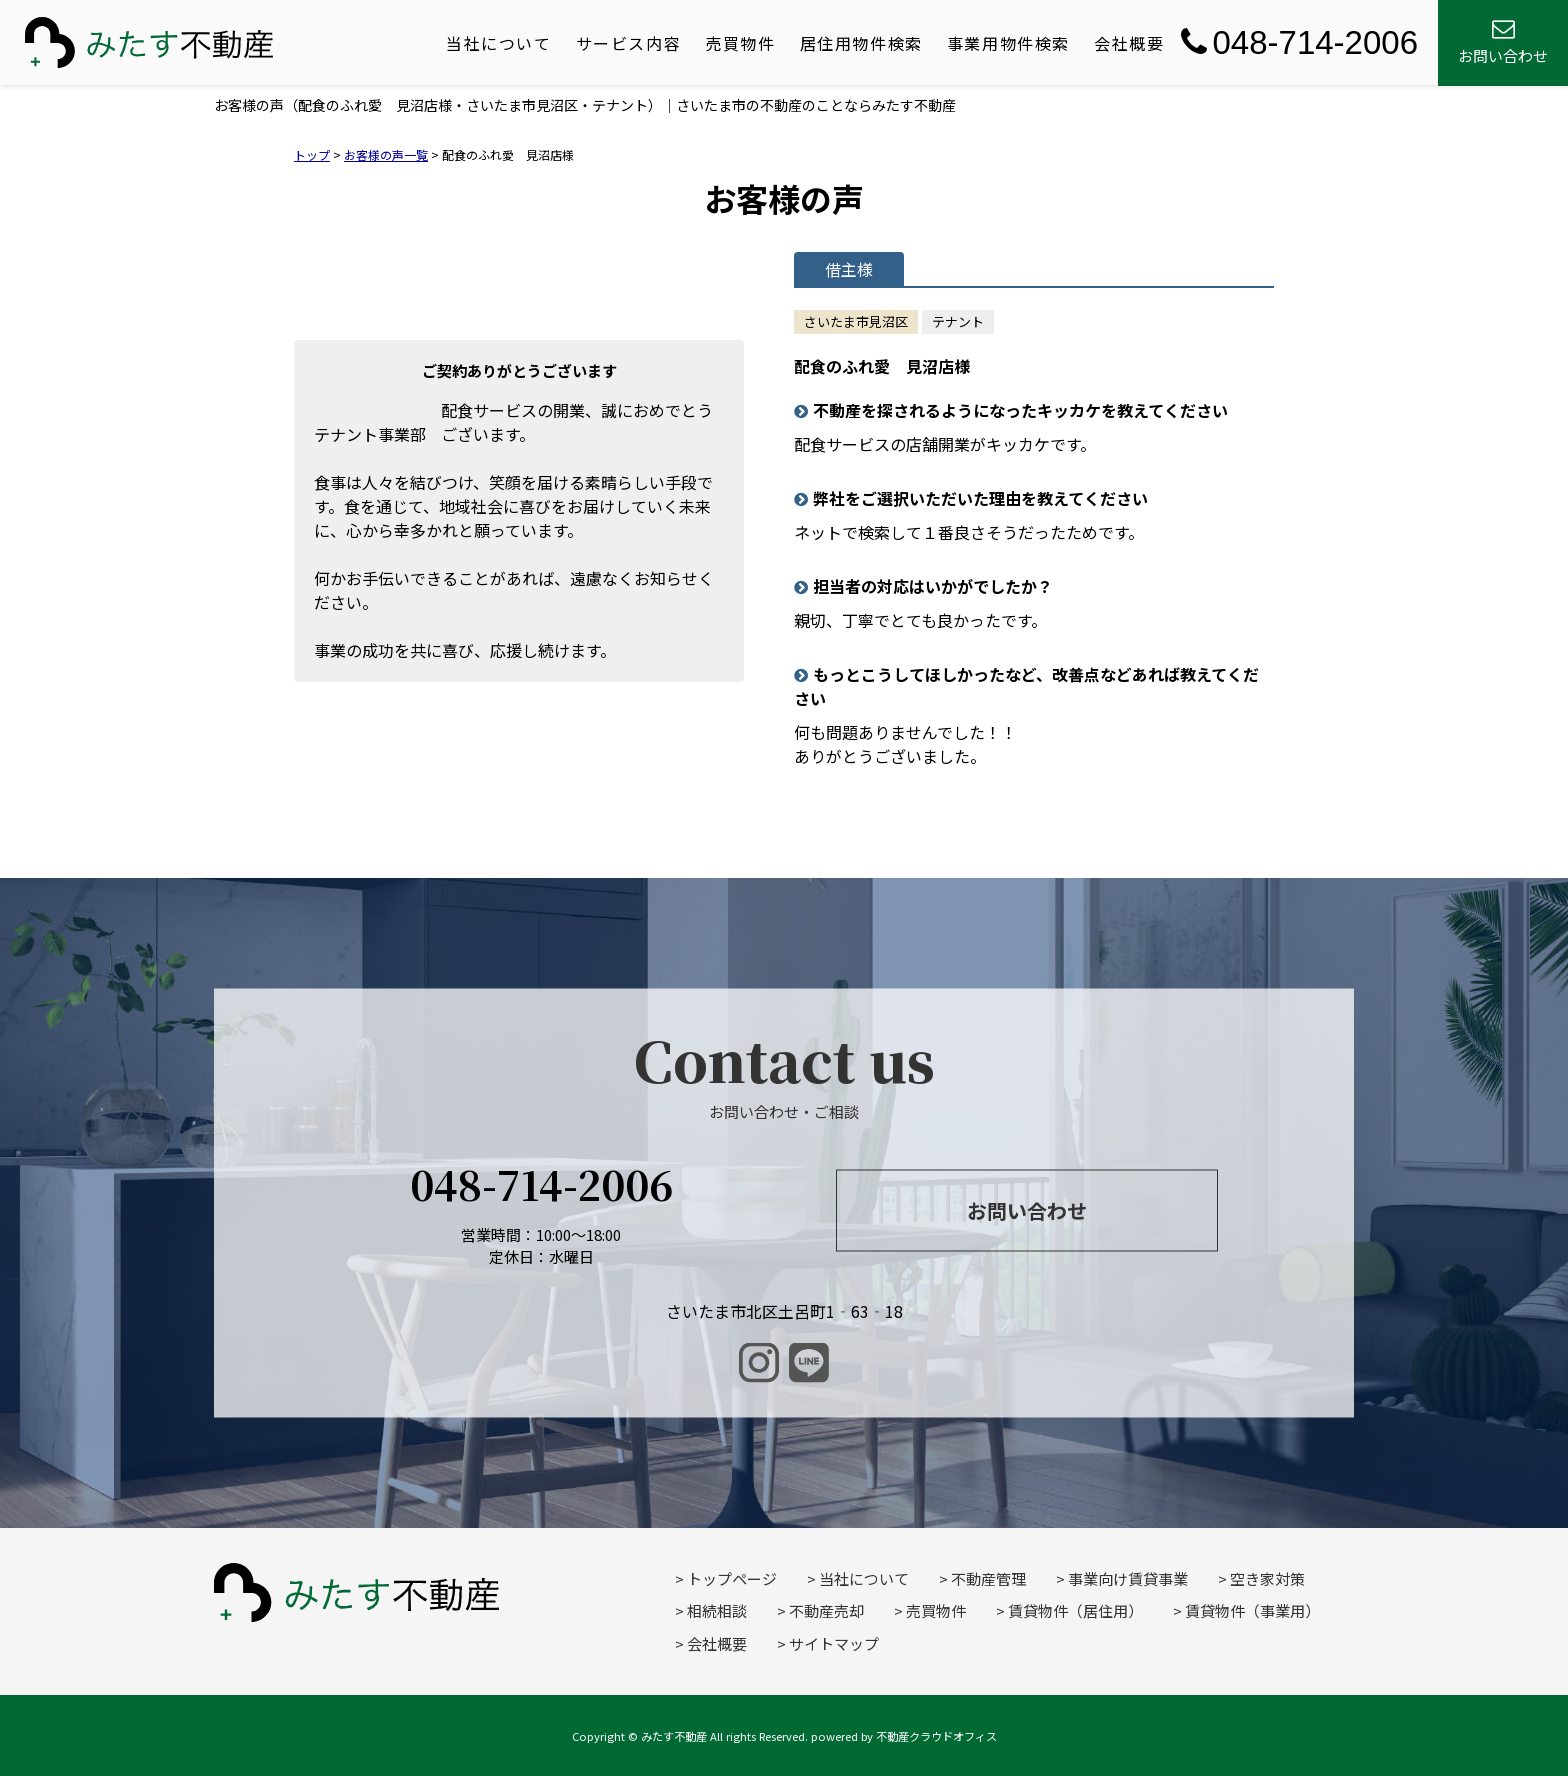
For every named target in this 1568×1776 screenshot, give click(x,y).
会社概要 (1129, 43)
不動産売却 (826, 1610)
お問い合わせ (1027, 1210)
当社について (499, 43)
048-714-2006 (1299, 42)
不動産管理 (988, 1578)
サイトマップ (834, 1643)
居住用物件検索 (861, 43)
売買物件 (740, 43)
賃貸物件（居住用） (1075, 1610)
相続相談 (717, 1610)
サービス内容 (629, 43)
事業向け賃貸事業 (1128, 1578)
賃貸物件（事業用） (1252, 1610)
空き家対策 (1267, 1578)
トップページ (732, 1578)
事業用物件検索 (1008, 43)
